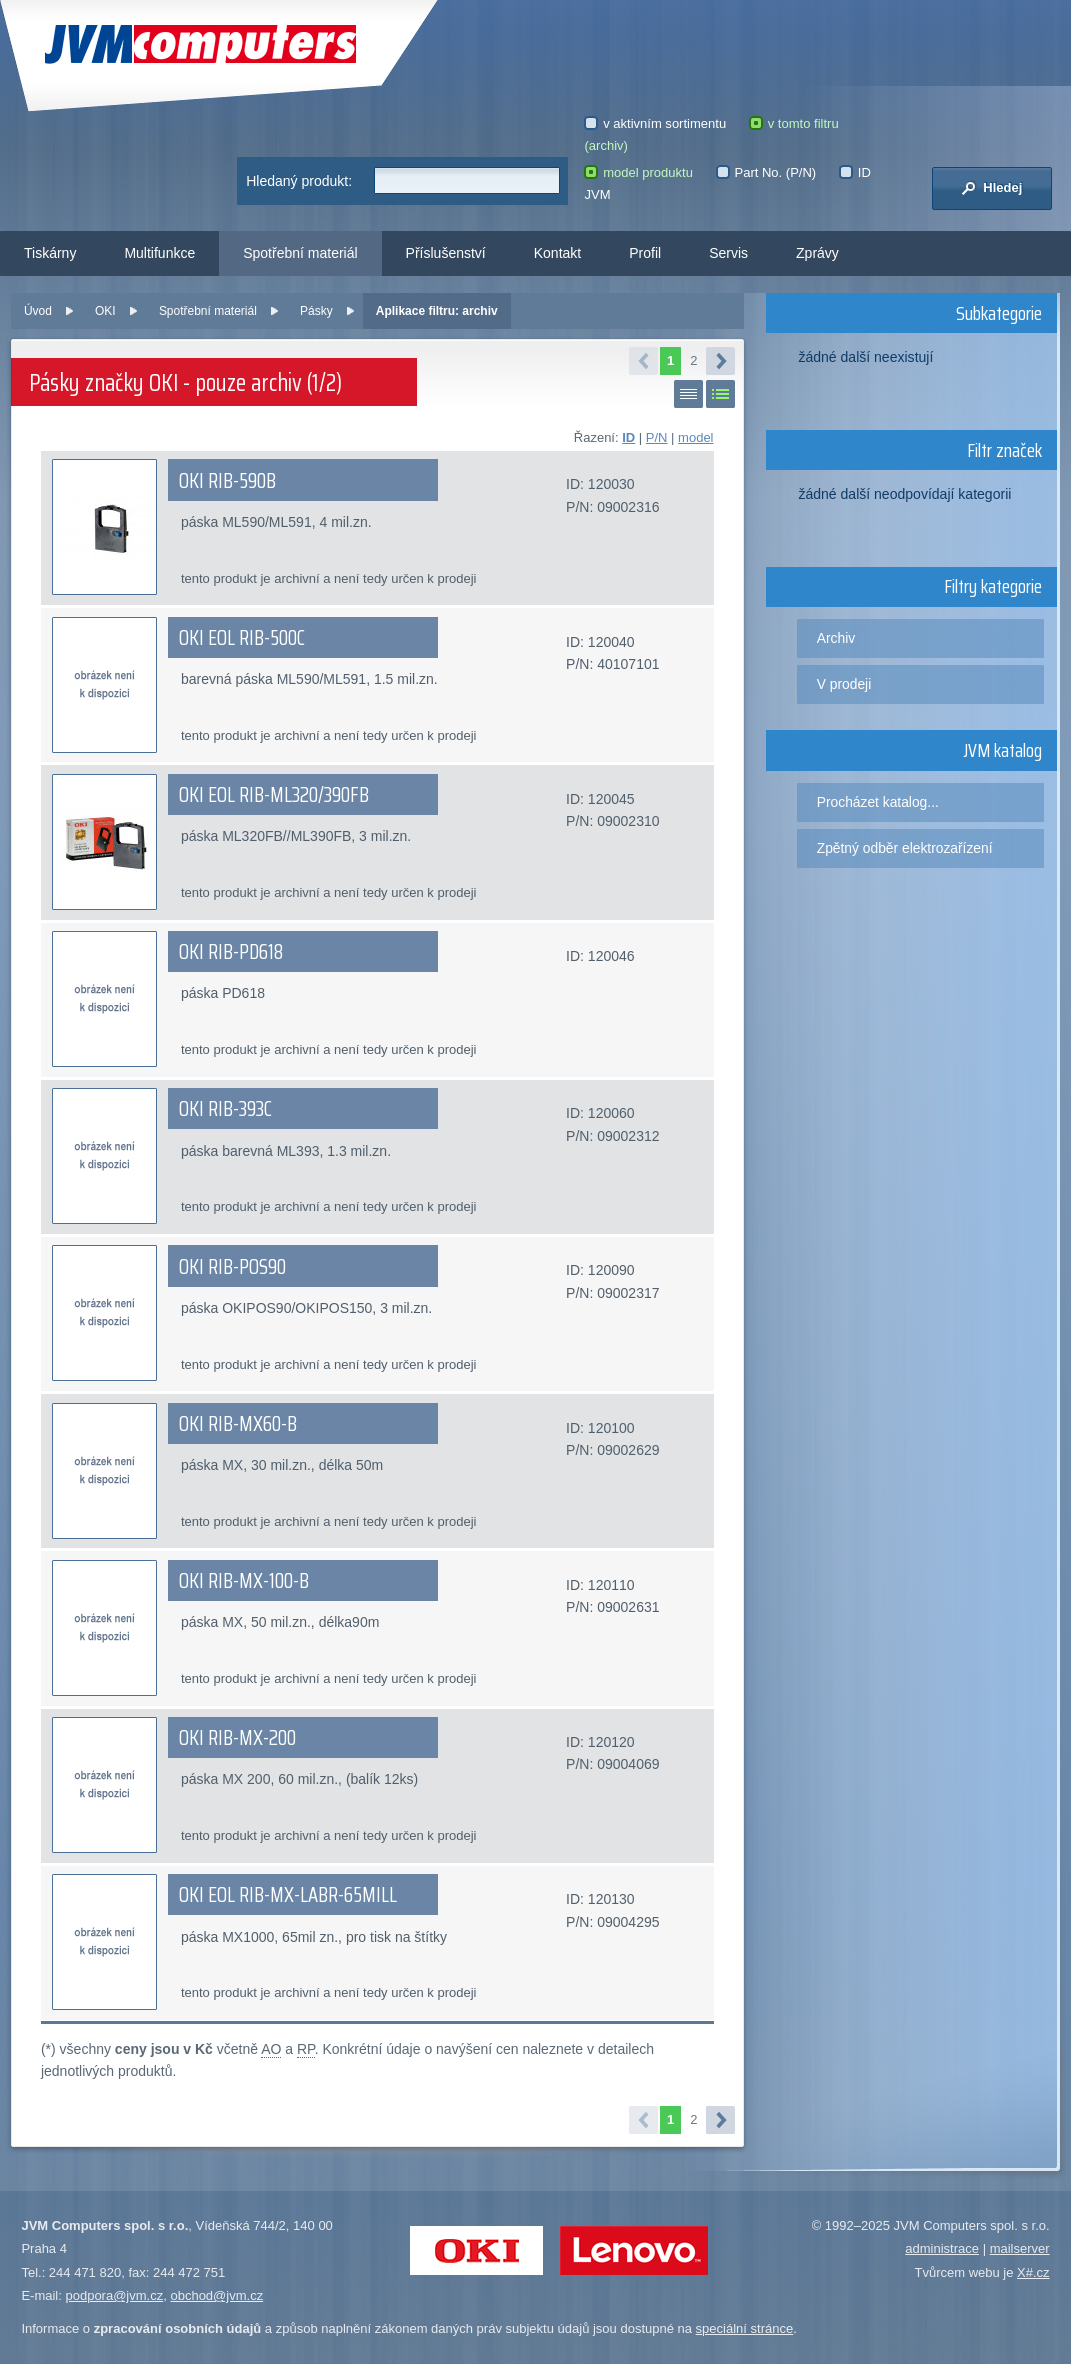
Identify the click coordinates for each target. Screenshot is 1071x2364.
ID (628, 437)
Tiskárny (50, 253)
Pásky (316, 311)
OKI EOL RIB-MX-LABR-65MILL (288, 1895)
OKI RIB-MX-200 (237, 1738)
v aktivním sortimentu (655, 123)
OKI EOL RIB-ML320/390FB (274, 795)
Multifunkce (159, 253)
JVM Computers (200, 44)
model (695, 437)
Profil (645, 253)
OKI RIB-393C (225, 1109)
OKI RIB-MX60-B (238, 1424)
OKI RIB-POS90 (232, 1267)
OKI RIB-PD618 (231, 952)
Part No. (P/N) (766, 172)
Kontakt (557, 253)
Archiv (836, 638)
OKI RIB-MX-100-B (244, 1581)
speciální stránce (745, 2328)
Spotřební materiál (300, 253)
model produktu (638, 172)
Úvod (38, 311)
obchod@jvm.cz (216, 2295)
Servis (728, 253)
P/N (657, 437)
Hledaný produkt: (299, 181)
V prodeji (844, 684)
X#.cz (1033, 2272)
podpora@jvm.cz (114, 2295)
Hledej (991, 188)
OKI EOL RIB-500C (242, 638)
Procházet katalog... (878, 802)
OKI (105, 311)
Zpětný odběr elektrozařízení (905, 848)
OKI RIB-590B (227, 481)
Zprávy (817, 253)
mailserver (1020, 2248)
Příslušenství (446, 253)
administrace (942, 2248)
